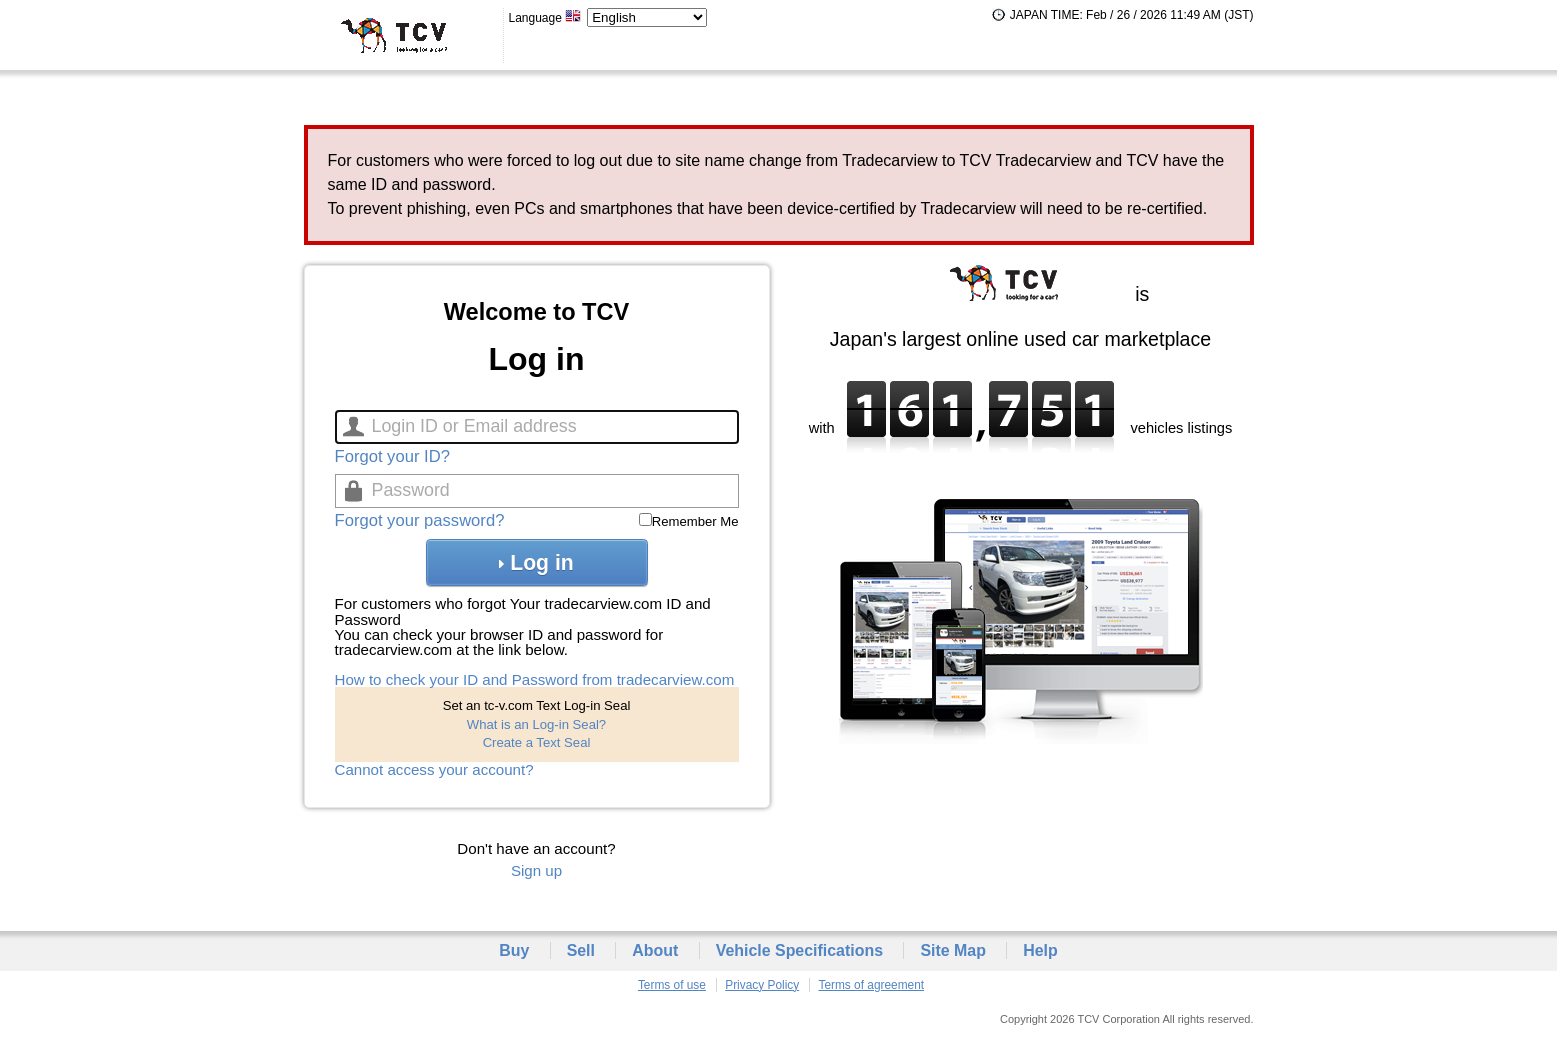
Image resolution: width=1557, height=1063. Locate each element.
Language (546, 18)
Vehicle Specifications (799, 950)
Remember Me (695, 521)
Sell (581, 950)
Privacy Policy (762, 985)
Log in (536, 562)
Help (1040, 950)
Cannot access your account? (434, 769)
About (655, 950)
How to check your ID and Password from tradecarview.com (535, 679)
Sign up (536, 870)
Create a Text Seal (537, 742)
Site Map (953, 950)
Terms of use (672, 985)
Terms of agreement (871, 985)
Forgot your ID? (392, 456)
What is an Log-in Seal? (536, 724)
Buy (514, 950)
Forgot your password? (420, 520)
